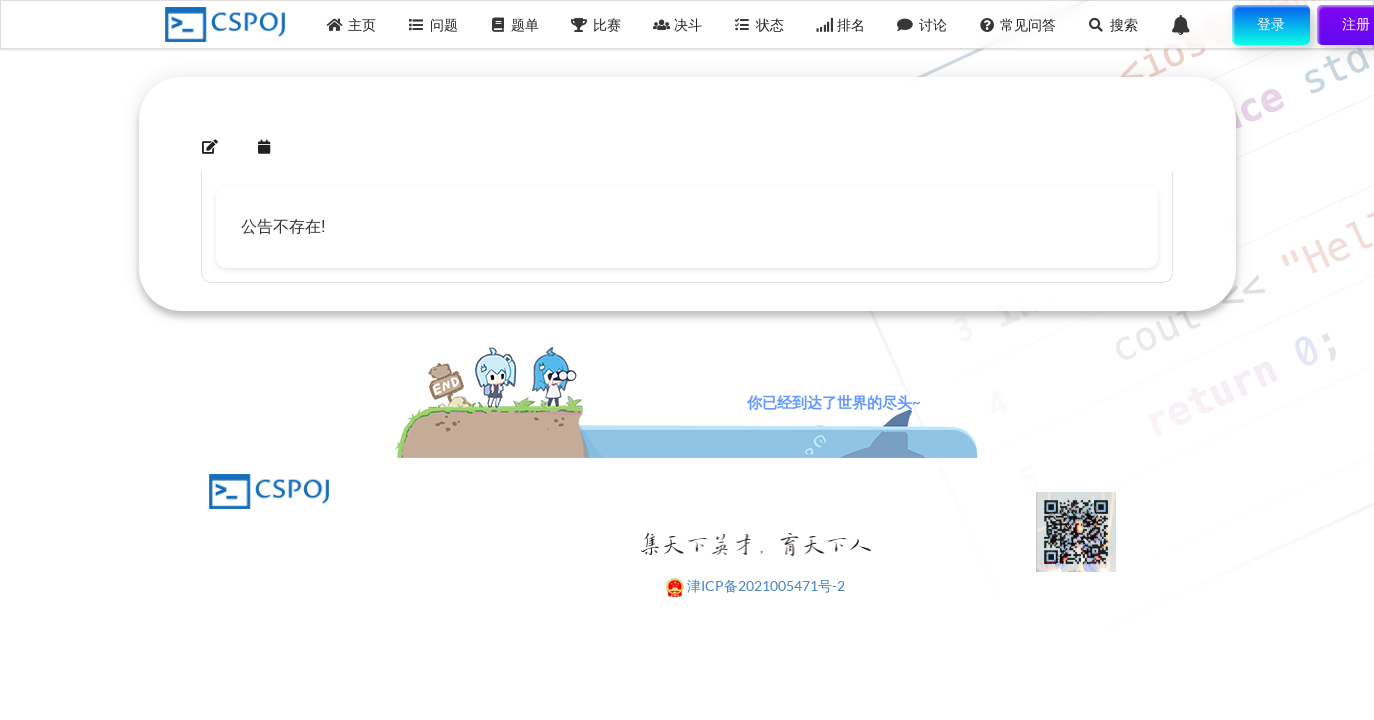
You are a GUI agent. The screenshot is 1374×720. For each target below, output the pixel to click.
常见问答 (1018, 24)
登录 (1271, 23)
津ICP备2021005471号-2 (766, 585)
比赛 (596, 24)
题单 (515, 24)
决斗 (678, 24)
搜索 (1113, 24)
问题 (433, 24)
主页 (352, 24)
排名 (841, 24)
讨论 (922, 24)
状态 (759, 24)
